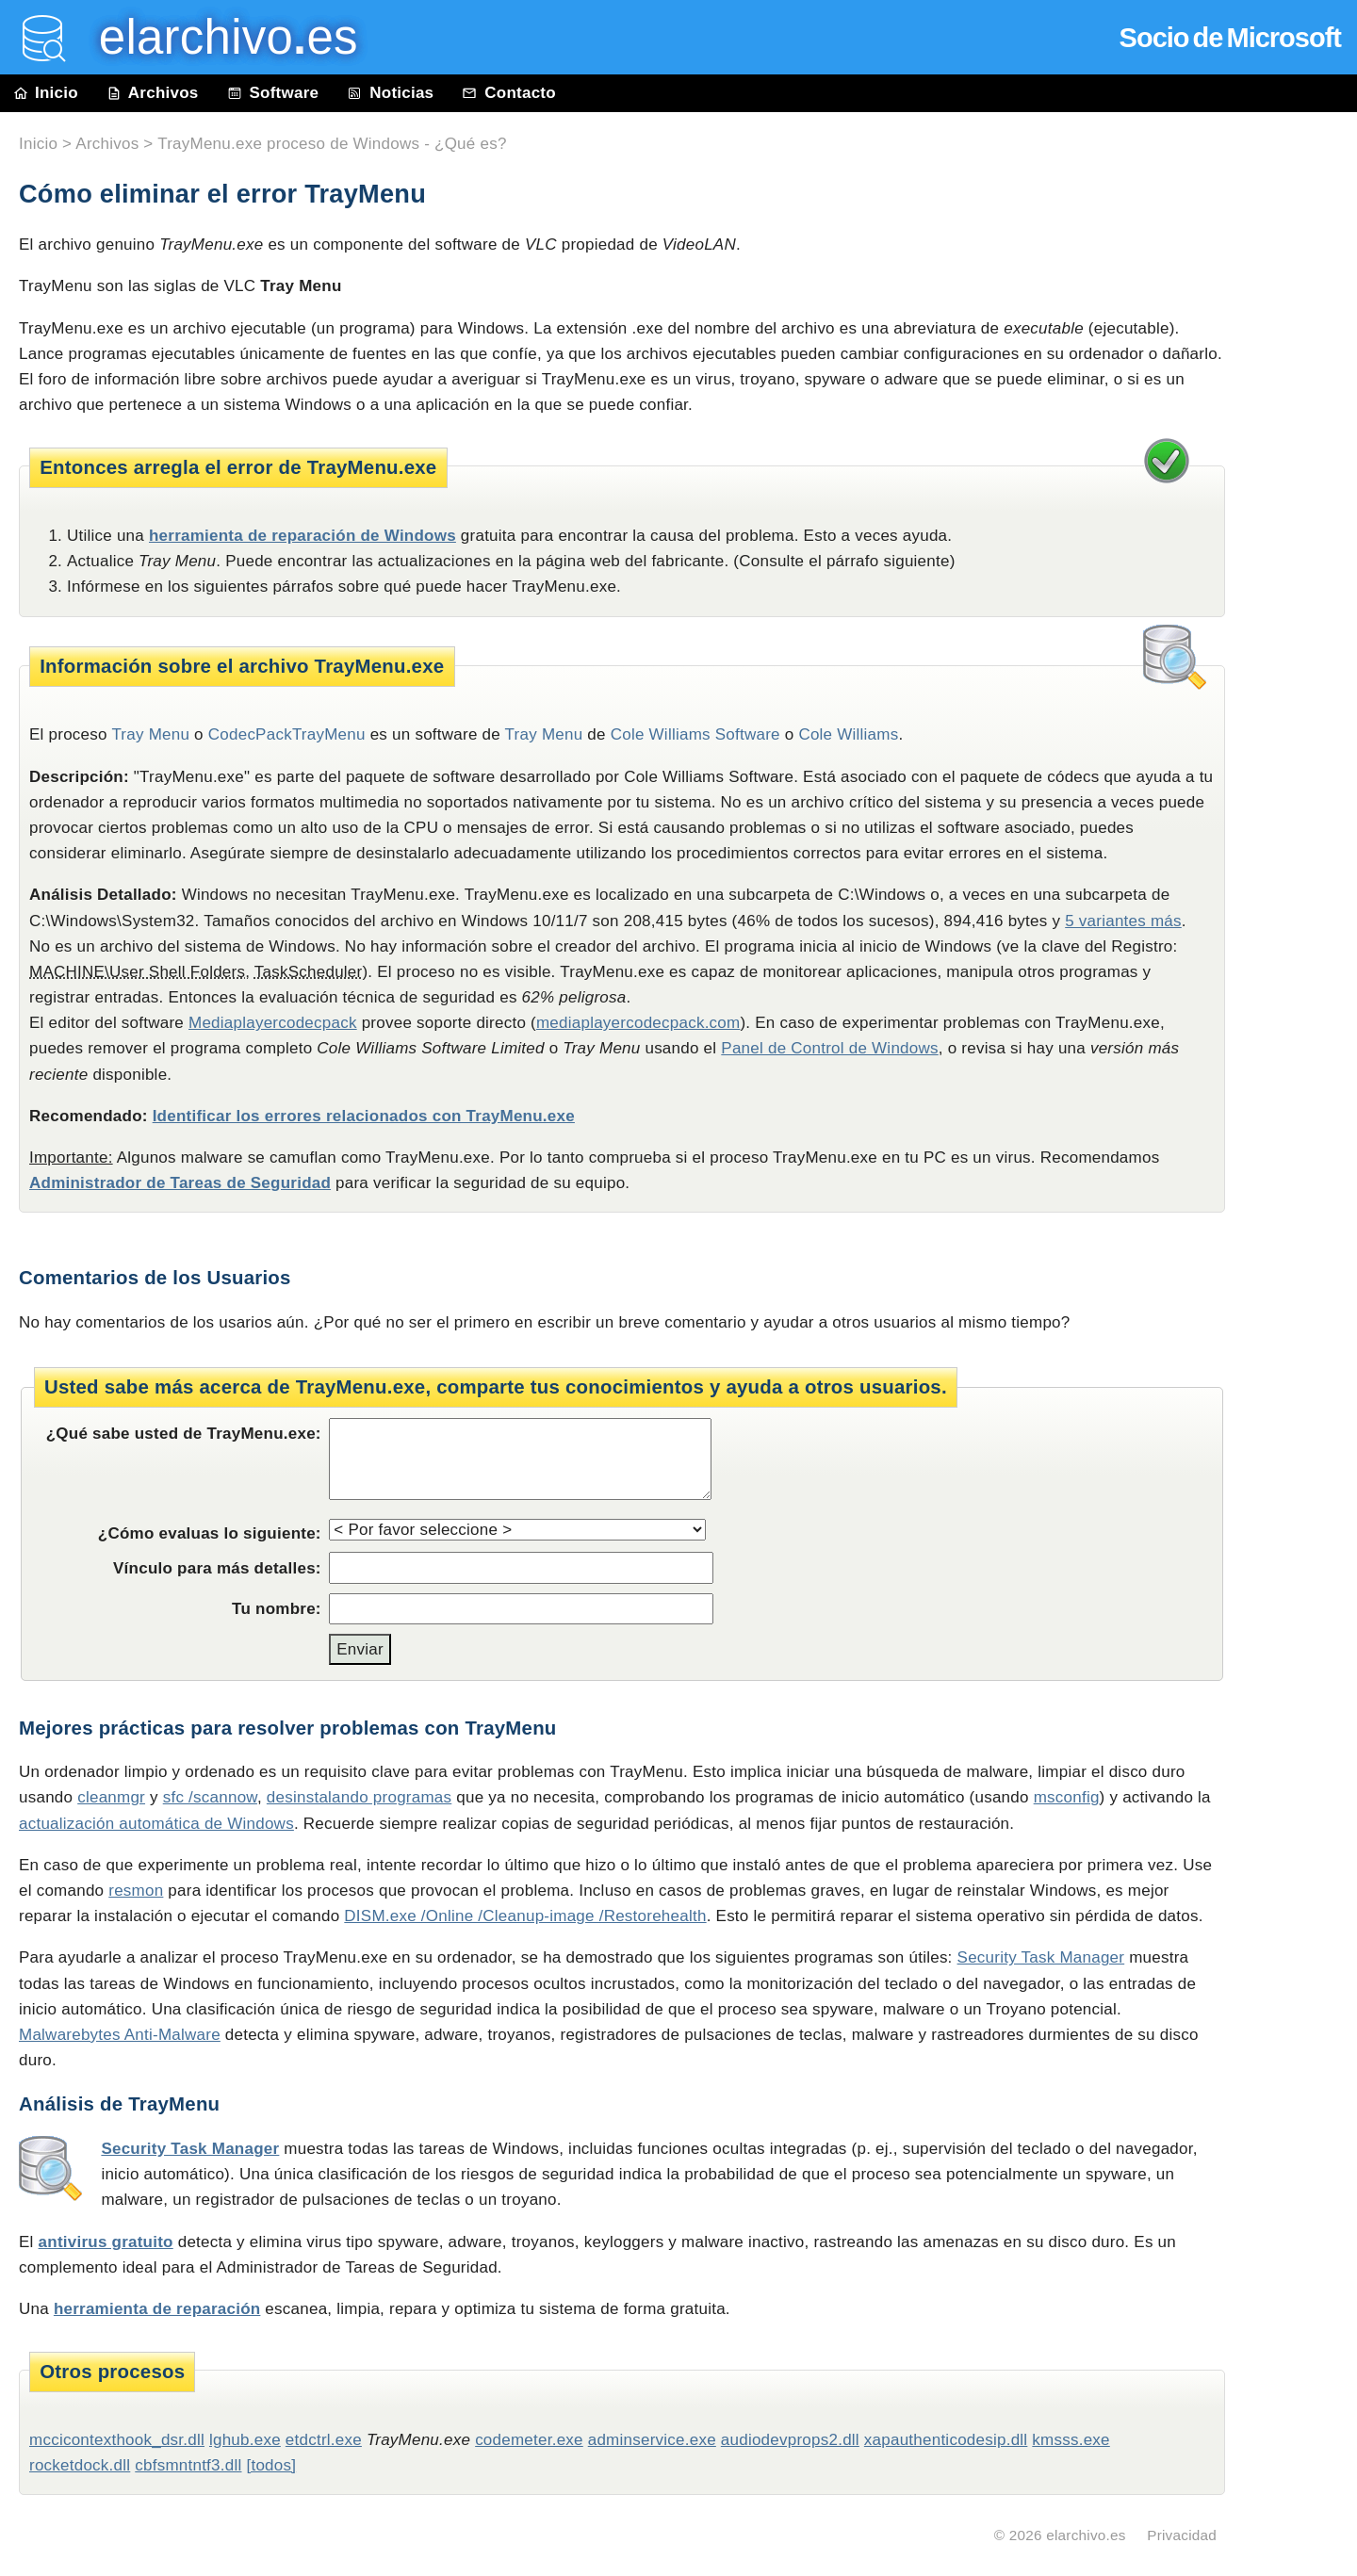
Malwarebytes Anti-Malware (120, 2035)
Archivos (152, 93)
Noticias (390, 93)
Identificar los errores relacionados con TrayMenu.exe (364, 1116)
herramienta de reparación (157, 2309)
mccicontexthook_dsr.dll (116, 2440)
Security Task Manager (1041, 1957)
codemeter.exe (529, 2440)
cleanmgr (111, 1797)
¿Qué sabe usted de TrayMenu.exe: (183, 1434)
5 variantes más (1123, 921)
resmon (135, 1890)
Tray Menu (544, 734)
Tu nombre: (276, 1609)
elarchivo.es (1086, 2535)
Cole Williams (848, 734)
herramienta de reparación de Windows (302, 536)
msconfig (1067, 1797)
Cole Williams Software (695, 734)
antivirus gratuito (106, 2242)
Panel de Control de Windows (829, 1048)
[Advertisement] (1300, 539)
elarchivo (215, 37)
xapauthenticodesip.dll (946, 2440)
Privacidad (1182, 2535)
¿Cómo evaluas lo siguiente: (209, 1533)
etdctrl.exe (324, 2440)
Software (273, 93)
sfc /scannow (210, 1797)
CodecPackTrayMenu (287, 734)
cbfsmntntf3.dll (188, 2465)
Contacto (509, 93)
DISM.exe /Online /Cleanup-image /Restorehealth (525, 1916)
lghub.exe (245, 2440)
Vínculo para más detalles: (217, 1568)
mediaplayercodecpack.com (638, 1023)
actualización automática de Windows (156, 1824)
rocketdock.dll (79, 2465)
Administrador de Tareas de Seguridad (180, 1183)
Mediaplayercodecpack (272, 1023)
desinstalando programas (359, 1797)
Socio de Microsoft (1230, 38)
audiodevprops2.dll (790, 2440)
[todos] (271, 2465)
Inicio (46, 93)
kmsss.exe (1070, 2440)
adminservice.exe (652, 2440)
